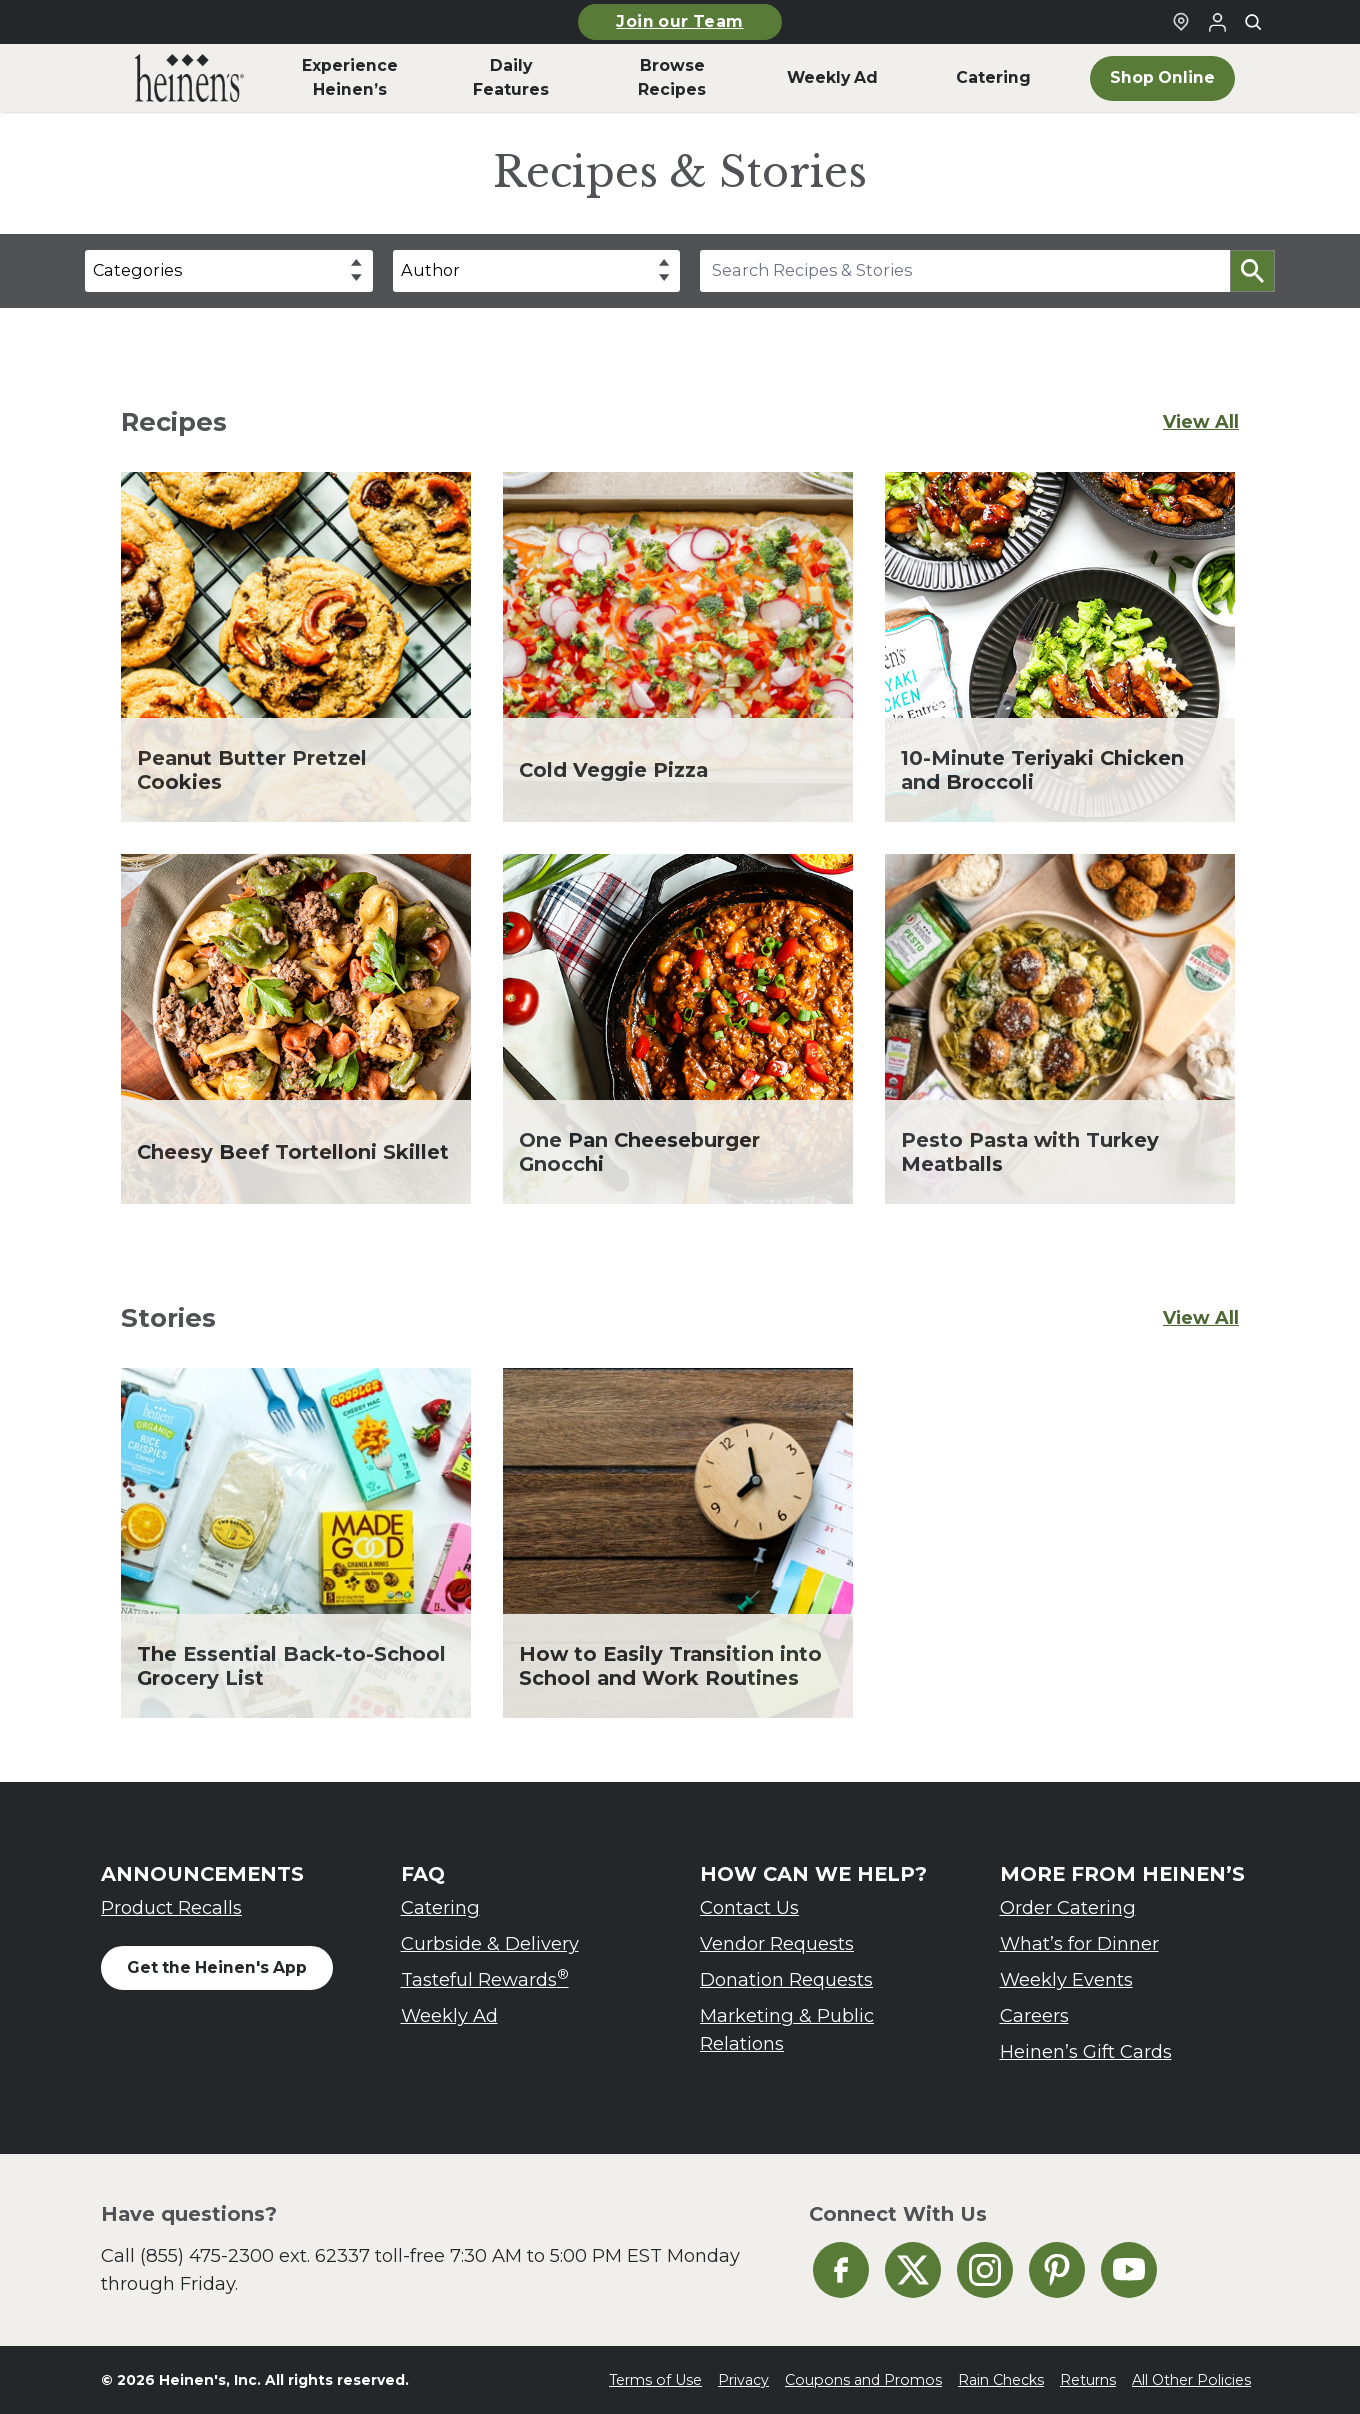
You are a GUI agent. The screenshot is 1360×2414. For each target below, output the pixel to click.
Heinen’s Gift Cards (1086, 2051)
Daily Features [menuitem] (511, 77)
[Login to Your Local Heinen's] (1217, 22)
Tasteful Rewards (485, 1978)
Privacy (743, 2380)
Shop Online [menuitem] (1162, 77)
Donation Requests (786, 1979)
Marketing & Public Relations (787, 2029)
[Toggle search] (1253, 22)
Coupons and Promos (863, 2380)
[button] (1252, 271)
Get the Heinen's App (217, 1967)
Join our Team (679, 21)
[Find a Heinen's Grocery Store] (1181, 22)
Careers (1034, 2015)
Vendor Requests (777, 1943)
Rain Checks (1001, 2380)
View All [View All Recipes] (1201, 421)
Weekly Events (1066, 1979)
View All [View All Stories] (1201, 1317)
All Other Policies (1191, 2380)
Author (430, 270)
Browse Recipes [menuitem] (672, 77)
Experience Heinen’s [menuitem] (350, 77)
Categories (137, 270)
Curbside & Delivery (490, 1943)
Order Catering (1068, 1907)
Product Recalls (171, 1907)
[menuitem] (189, 78)
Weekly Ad (449, 2015)
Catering (440, 1907)
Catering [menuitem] (993, 77)
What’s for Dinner (1079, 1943)
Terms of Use (655, 2380)
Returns (1088, 2380)
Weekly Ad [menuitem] (832, 77)
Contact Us (749, 1907)
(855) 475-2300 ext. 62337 (255, 2255)
